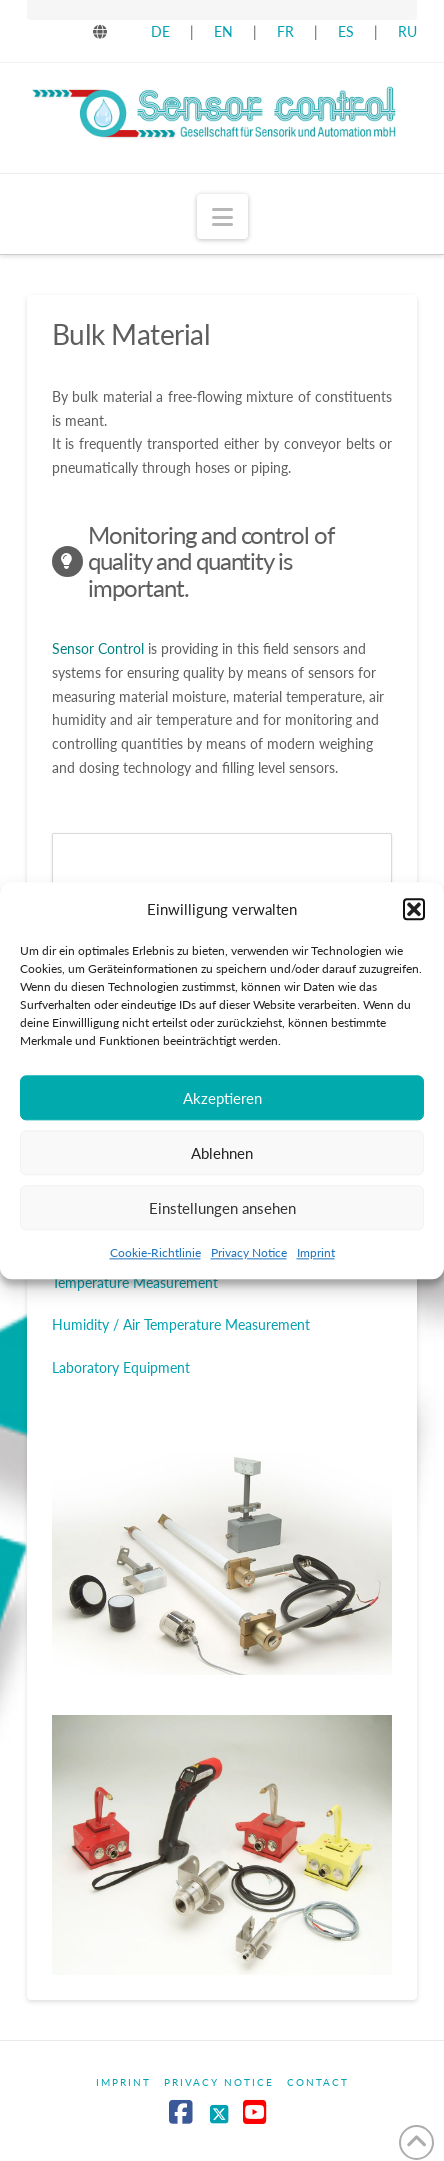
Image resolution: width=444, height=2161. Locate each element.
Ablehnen (222, 1153)
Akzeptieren (222, 1098)
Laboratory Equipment (121, 1367)
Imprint (316, 1252)
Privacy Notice (249, 1252)
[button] (414, 910)
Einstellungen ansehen (222, 1208)
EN (223, 31)
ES (348, 31)
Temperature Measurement (135, 1282)
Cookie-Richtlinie (155, 1252)
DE (160, 31)
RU (407, 31)
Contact (318, 2082)
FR (285, 31)
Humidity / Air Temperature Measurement (181, 1324)
